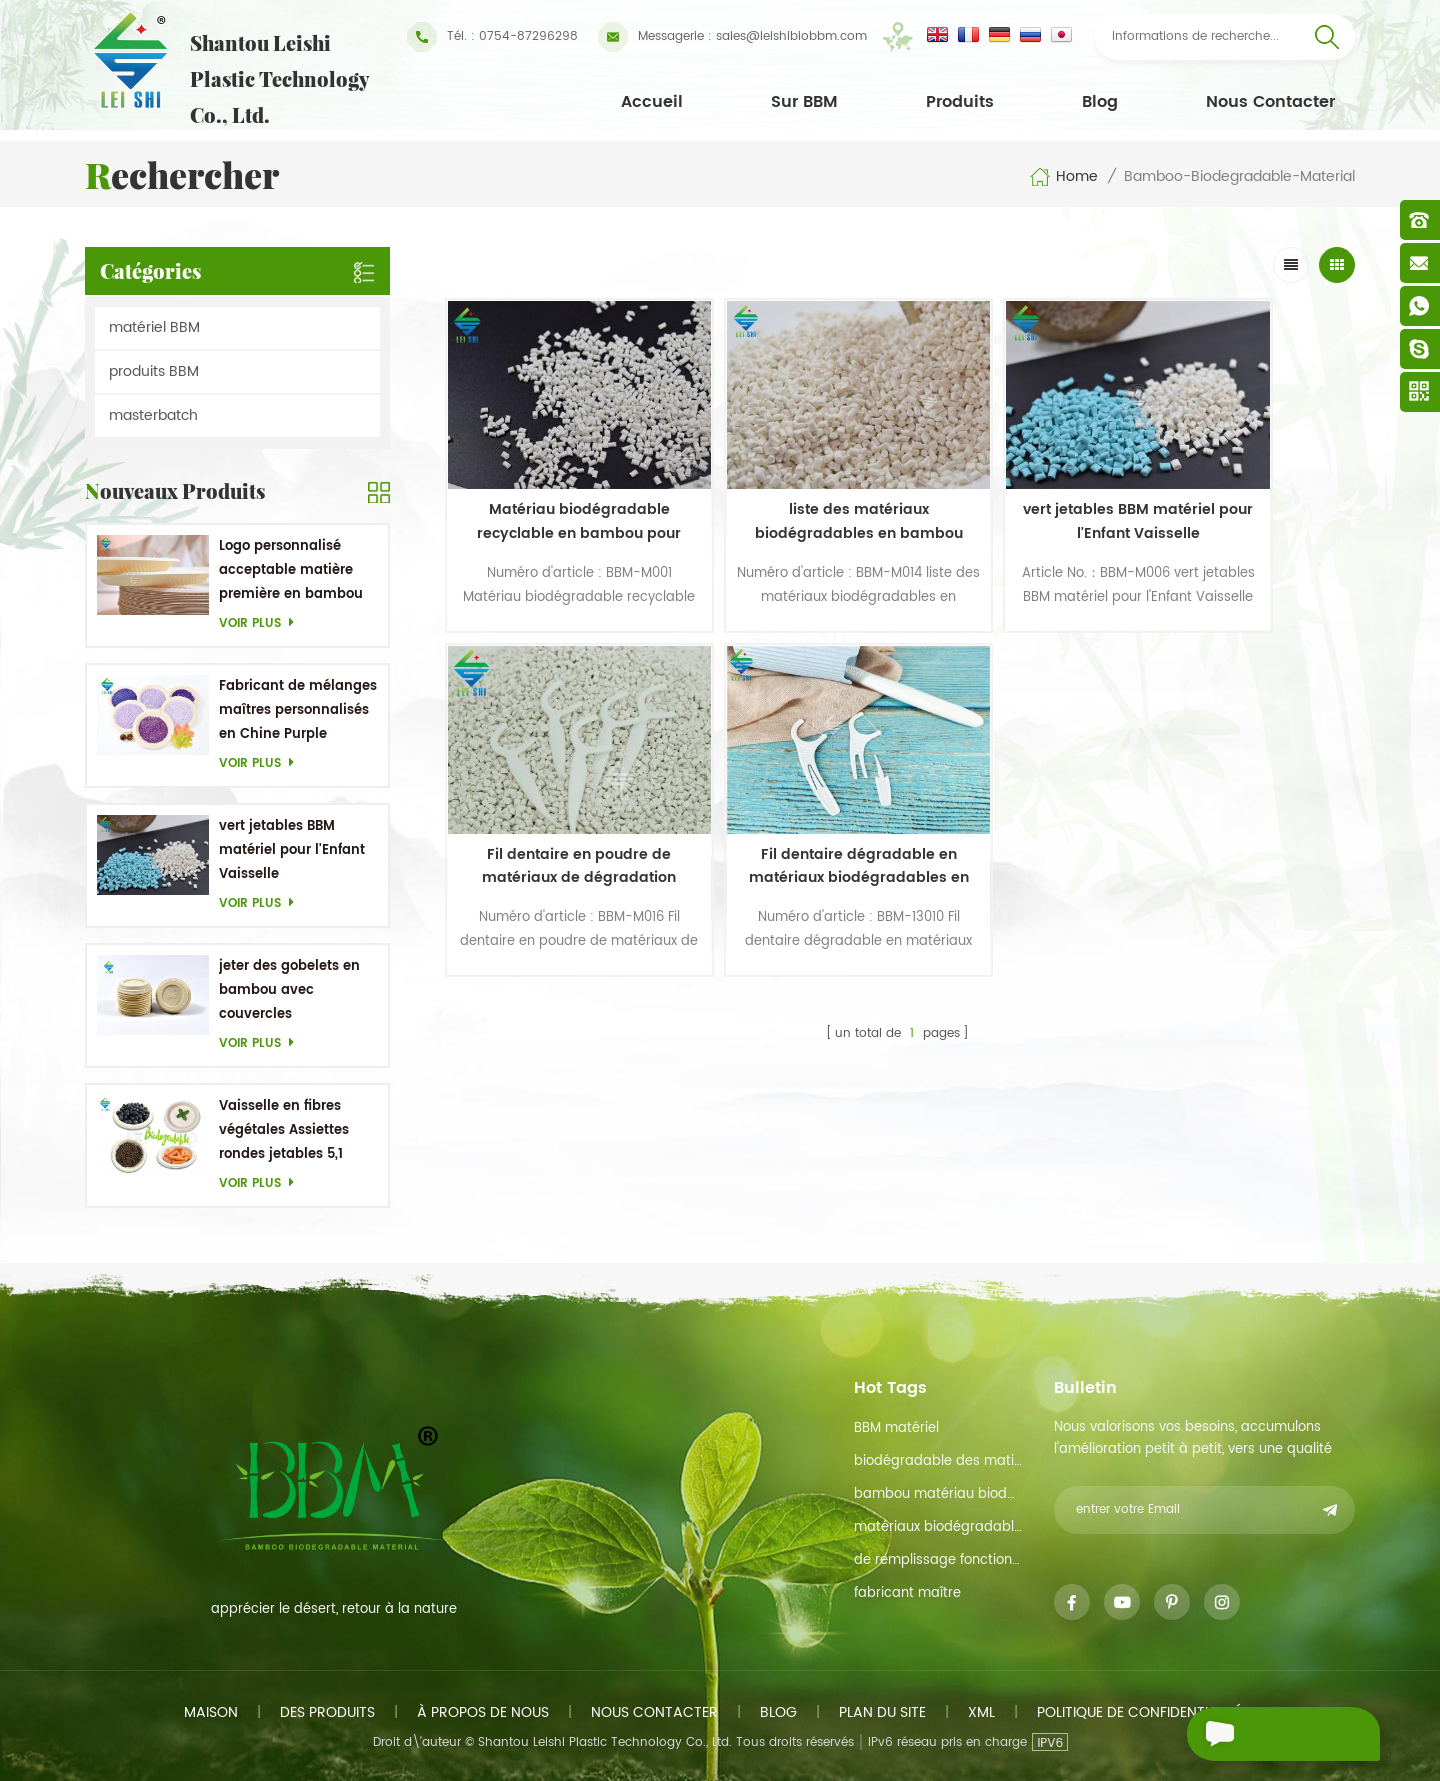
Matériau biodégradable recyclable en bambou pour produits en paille (554, 487)
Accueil (652, 102)
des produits (327, 1712)
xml (981, 1712)
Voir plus (262, 623)
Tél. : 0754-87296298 (492, 37)
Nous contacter (1270, 102)
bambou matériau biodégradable (938, 1494)
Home (1063, 177)
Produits (960, 102)
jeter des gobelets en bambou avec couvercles (289, 990)
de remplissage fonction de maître (938, 1560)
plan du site (882, 1712)
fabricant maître (907, 1593)
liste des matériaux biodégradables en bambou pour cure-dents (783, 487)
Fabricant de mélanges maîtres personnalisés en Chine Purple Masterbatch (298, 711)
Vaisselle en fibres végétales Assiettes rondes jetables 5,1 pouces (284, 1131)
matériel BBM (154, 327)
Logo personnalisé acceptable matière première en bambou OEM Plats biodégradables (291, 571)
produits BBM (154, 371)
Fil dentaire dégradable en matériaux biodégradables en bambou (554, 797)
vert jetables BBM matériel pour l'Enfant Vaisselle (292, 850)
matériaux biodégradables (938, 1527)
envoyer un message (1249, 1736)
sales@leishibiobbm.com (732, 37)
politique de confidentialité (1139, 1712)
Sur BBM (804, 102)
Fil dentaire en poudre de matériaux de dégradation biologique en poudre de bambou (1241, 487)
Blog (1100, 102)
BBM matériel (896, 1428)
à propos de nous (483, 1712)
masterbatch (153, 415)
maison (211, 1712)
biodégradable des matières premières (938, 1461)
